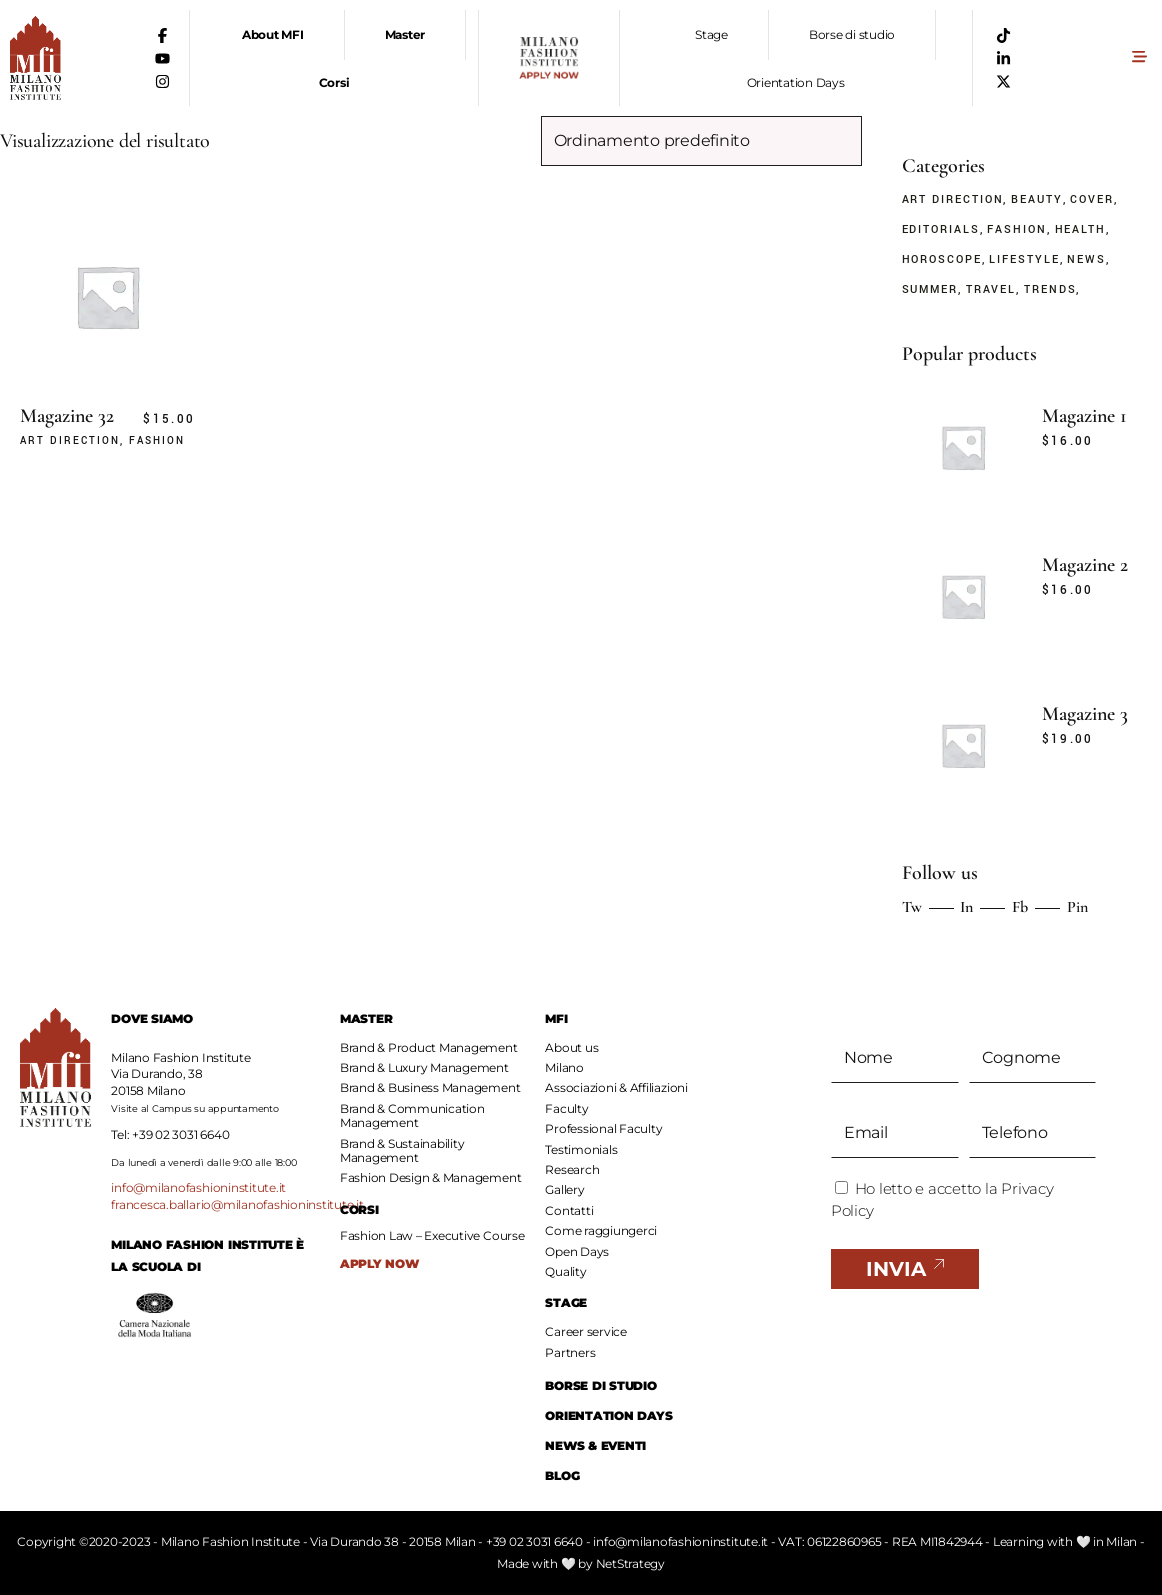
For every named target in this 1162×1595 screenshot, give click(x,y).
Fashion (157, 441)
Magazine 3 (1085, 714)
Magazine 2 (1085, 565)
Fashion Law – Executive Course (432, 1236)
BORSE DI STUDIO (600, 1385)
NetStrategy (630, 1563)
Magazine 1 (1084, 416)
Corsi (334, 82)
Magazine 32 (67, 416)
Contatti (569, 1210)
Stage (711, 34)
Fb (1020, 907)
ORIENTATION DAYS (608, 1415)
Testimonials (581, 1149)
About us (571, 1047)
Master (405, 34)
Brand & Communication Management (412, 1115)
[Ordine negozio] (701, 141)
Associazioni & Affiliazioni (616, 1087)
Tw (912, 907)
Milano (564, 1067)
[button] (1139, 58)
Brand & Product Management (429, 1047)
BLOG (562, 1475)
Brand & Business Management (430, 1087)
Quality (565, 1271)
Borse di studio (852, 34)
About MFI (273, 34)
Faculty (566, 1108)
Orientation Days (796, 82)
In (966, 907)
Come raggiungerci (601, 1230)
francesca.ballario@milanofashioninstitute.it (237, 1204)
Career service (586, 1331)
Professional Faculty (603, 1128)
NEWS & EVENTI (595, 1445)
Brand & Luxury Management (424, 1067)
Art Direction (70, 441)
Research (572, 1169)
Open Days (577, 1251)
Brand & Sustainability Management (402, 1150)
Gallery (564, 1189)
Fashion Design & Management (431, 1177)
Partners (570, 1352)
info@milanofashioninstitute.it (198, 1187)
